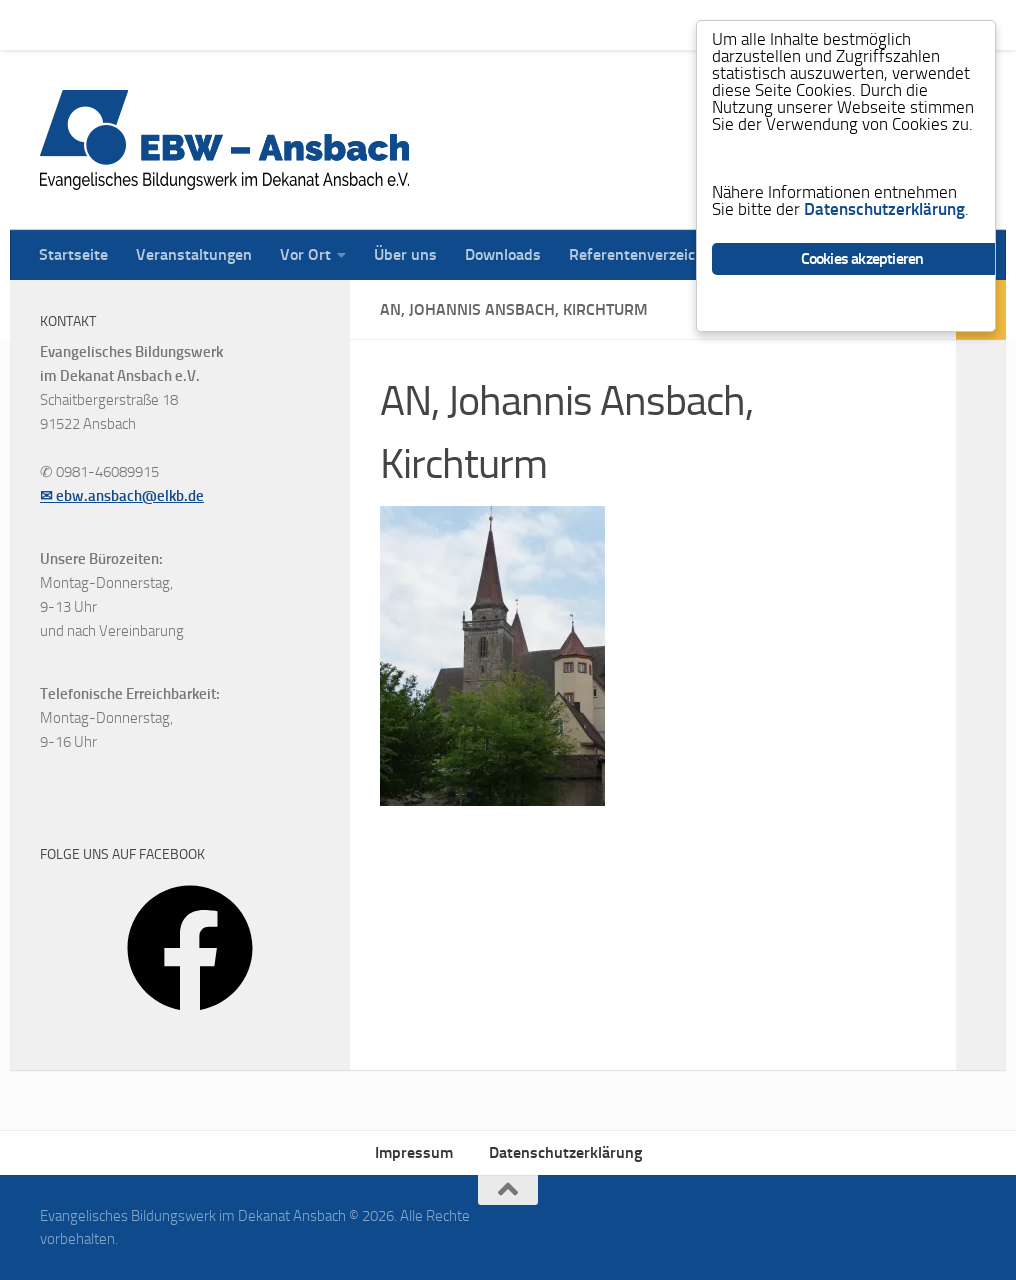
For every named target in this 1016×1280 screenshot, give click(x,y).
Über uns (390, 24)
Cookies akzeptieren (862, 258)
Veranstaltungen (179, 24)
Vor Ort (290, 24)
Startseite (58, 24)
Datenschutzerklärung (565, 1152)
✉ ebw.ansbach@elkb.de (122, 496)
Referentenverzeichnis (632, 24)
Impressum (414, 1152)
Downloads (488, 24)
